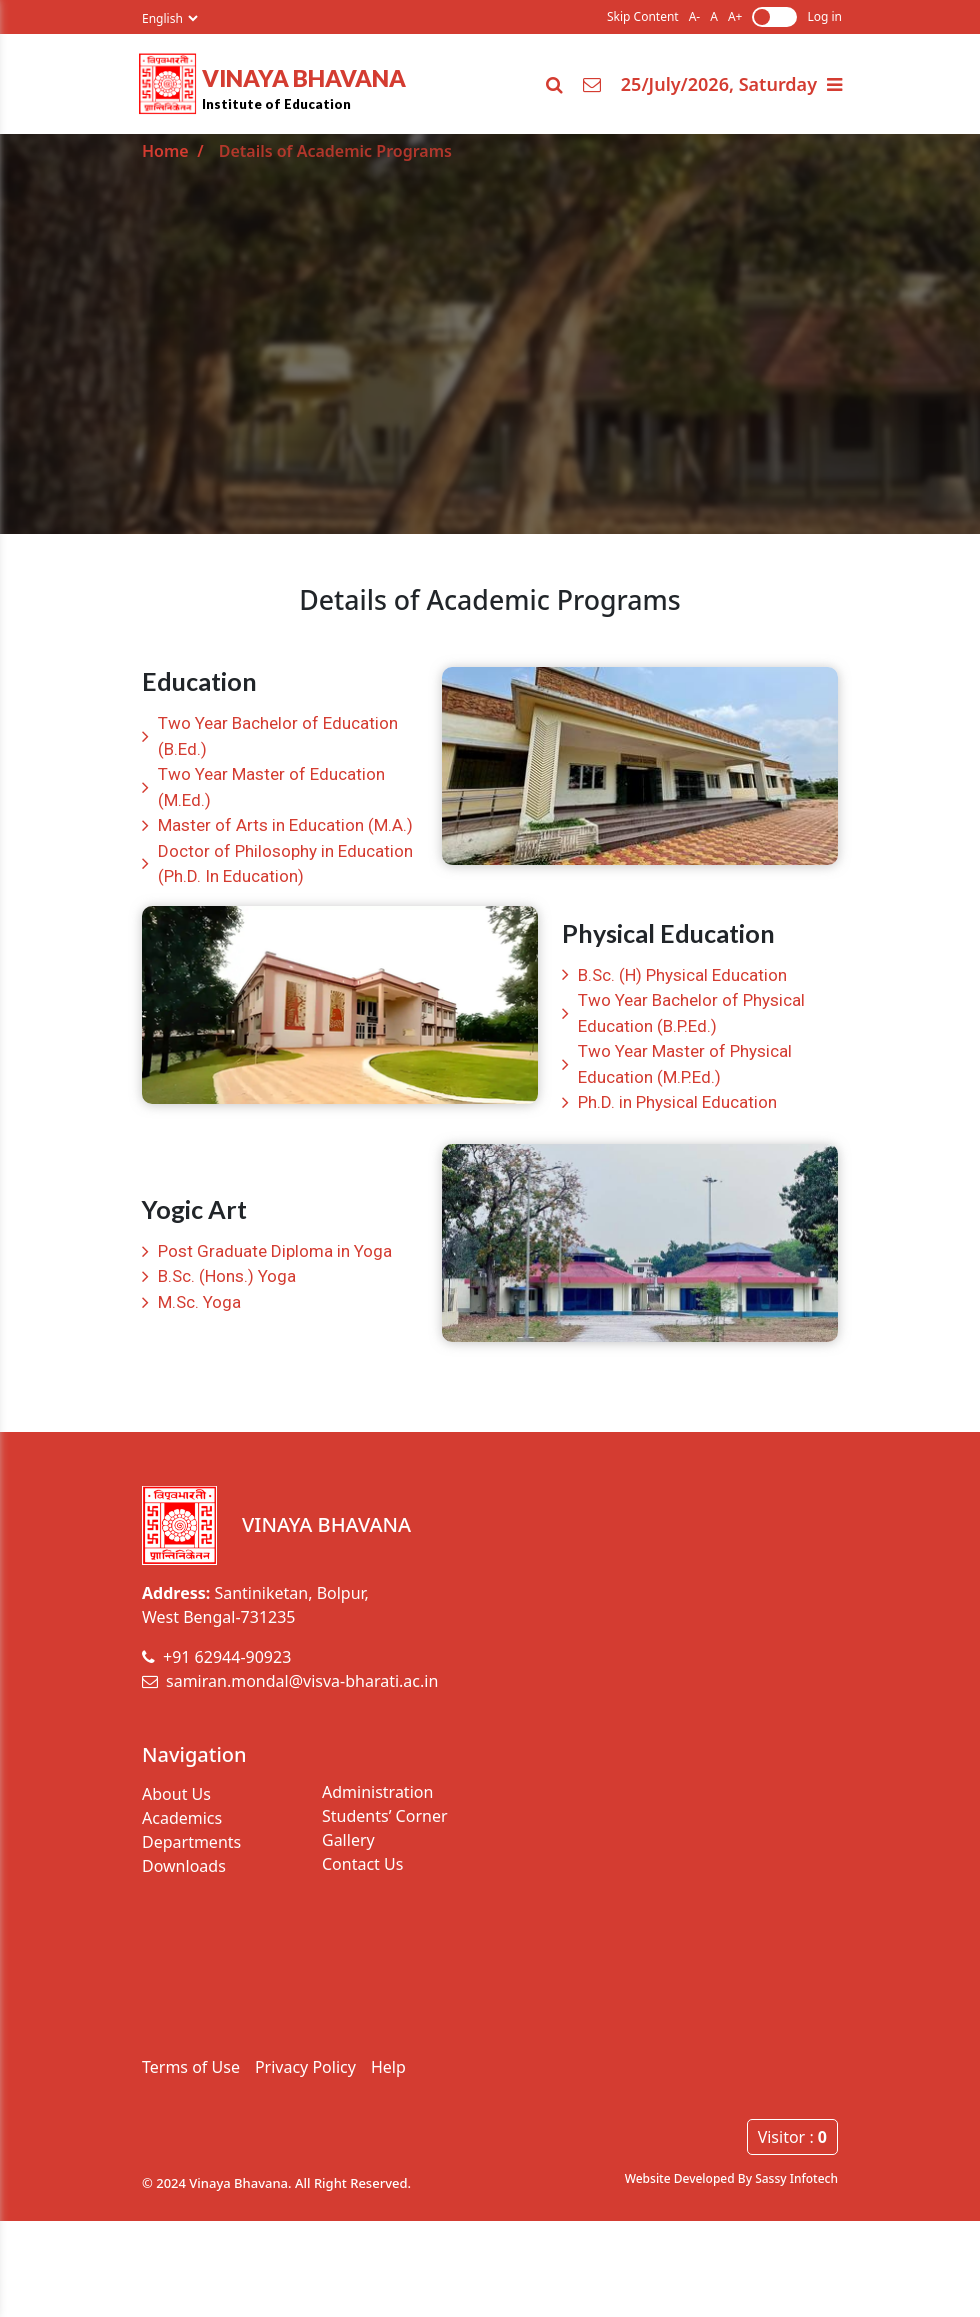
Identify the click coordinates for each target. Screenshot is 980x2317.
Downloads (184, 1866)
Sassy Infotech (796, 2178)
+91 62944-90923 (216, 1657)
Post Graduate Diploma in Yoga (275, 1251)
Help (388, 2067)
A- (695, 16)
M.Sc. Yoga (199, 1302)
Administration (377, 1792)
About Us (176, 1794)
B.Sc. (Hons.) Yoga (227, 1276)
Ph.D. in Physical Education (677, 1102)
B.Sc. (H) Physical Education (682, 975)
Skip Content (643, 16)
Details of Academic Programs (335, 151)
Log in (824, 16)
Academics (182, 1818)
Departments (191, 1842)
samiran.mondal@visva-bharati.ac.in (290, 1681)
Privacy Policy (305, 2067)
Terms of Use (191, 2067)
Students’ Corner (385, 1816)
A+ (735, 16)
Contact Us (362, 1864)
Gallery (348, 1840)
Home (165, 151)
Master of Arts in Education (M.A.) (285, 825)
